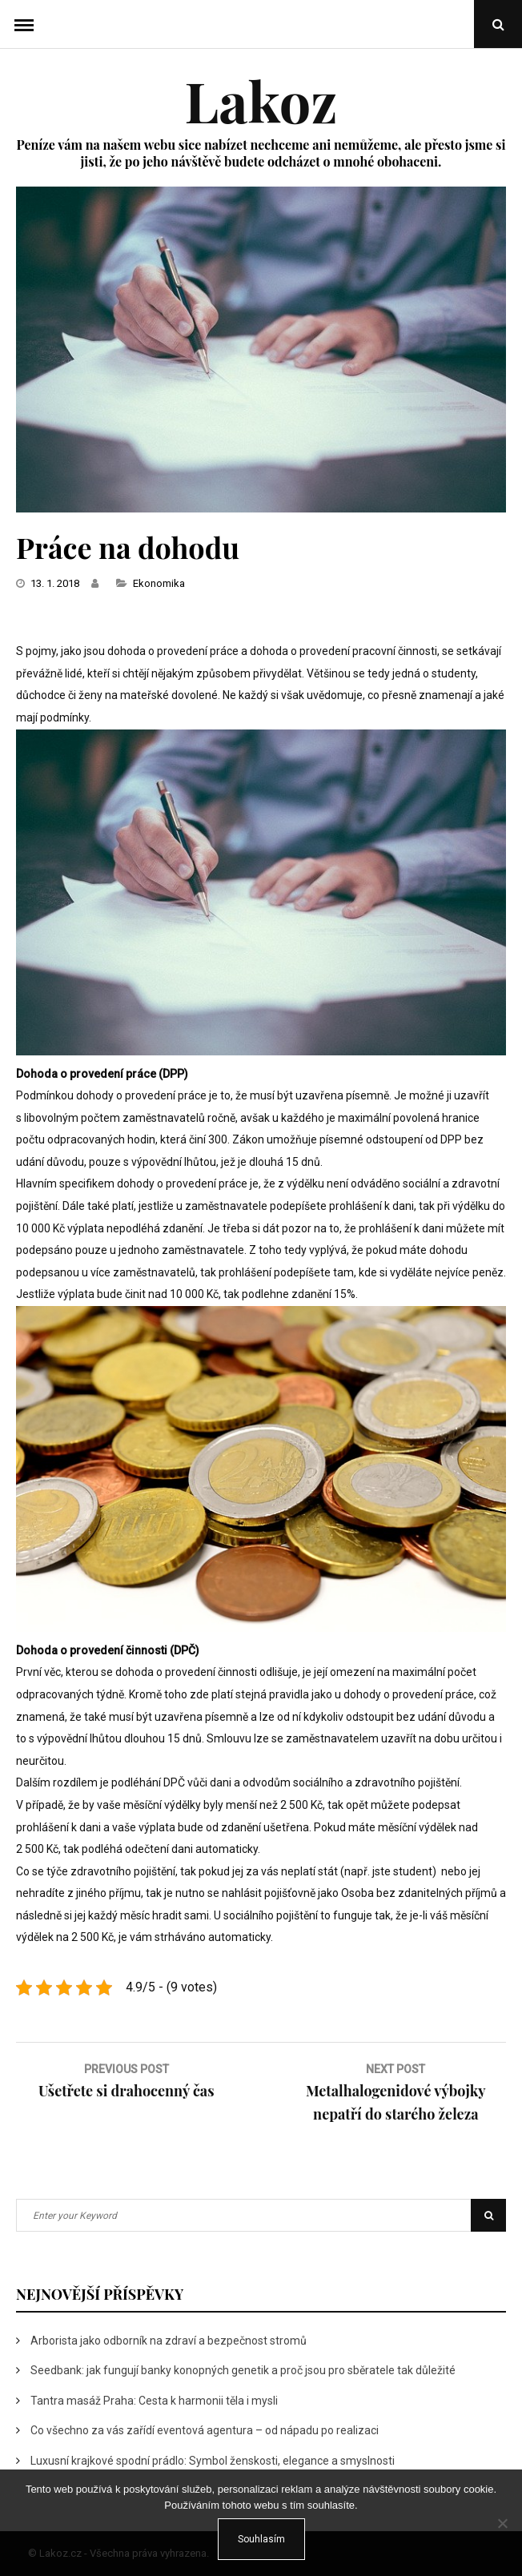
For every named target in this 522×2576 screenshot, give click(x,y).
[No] (502, 2523)
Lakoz (260, 100)
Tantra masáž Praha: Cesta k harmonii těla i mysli (154, 2400)
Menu (24, 24)
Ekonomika (159, 583)
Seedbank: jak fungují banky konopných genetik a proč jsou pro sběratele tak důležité (243, 2370)
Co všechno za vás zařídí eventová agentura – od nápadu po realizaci (204, 2430)
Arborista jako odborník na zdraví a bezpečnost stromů (168, 2340)
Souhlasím (261, 2539)
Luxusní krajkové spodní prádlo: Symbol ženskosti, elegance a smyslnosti (212, 2460)
